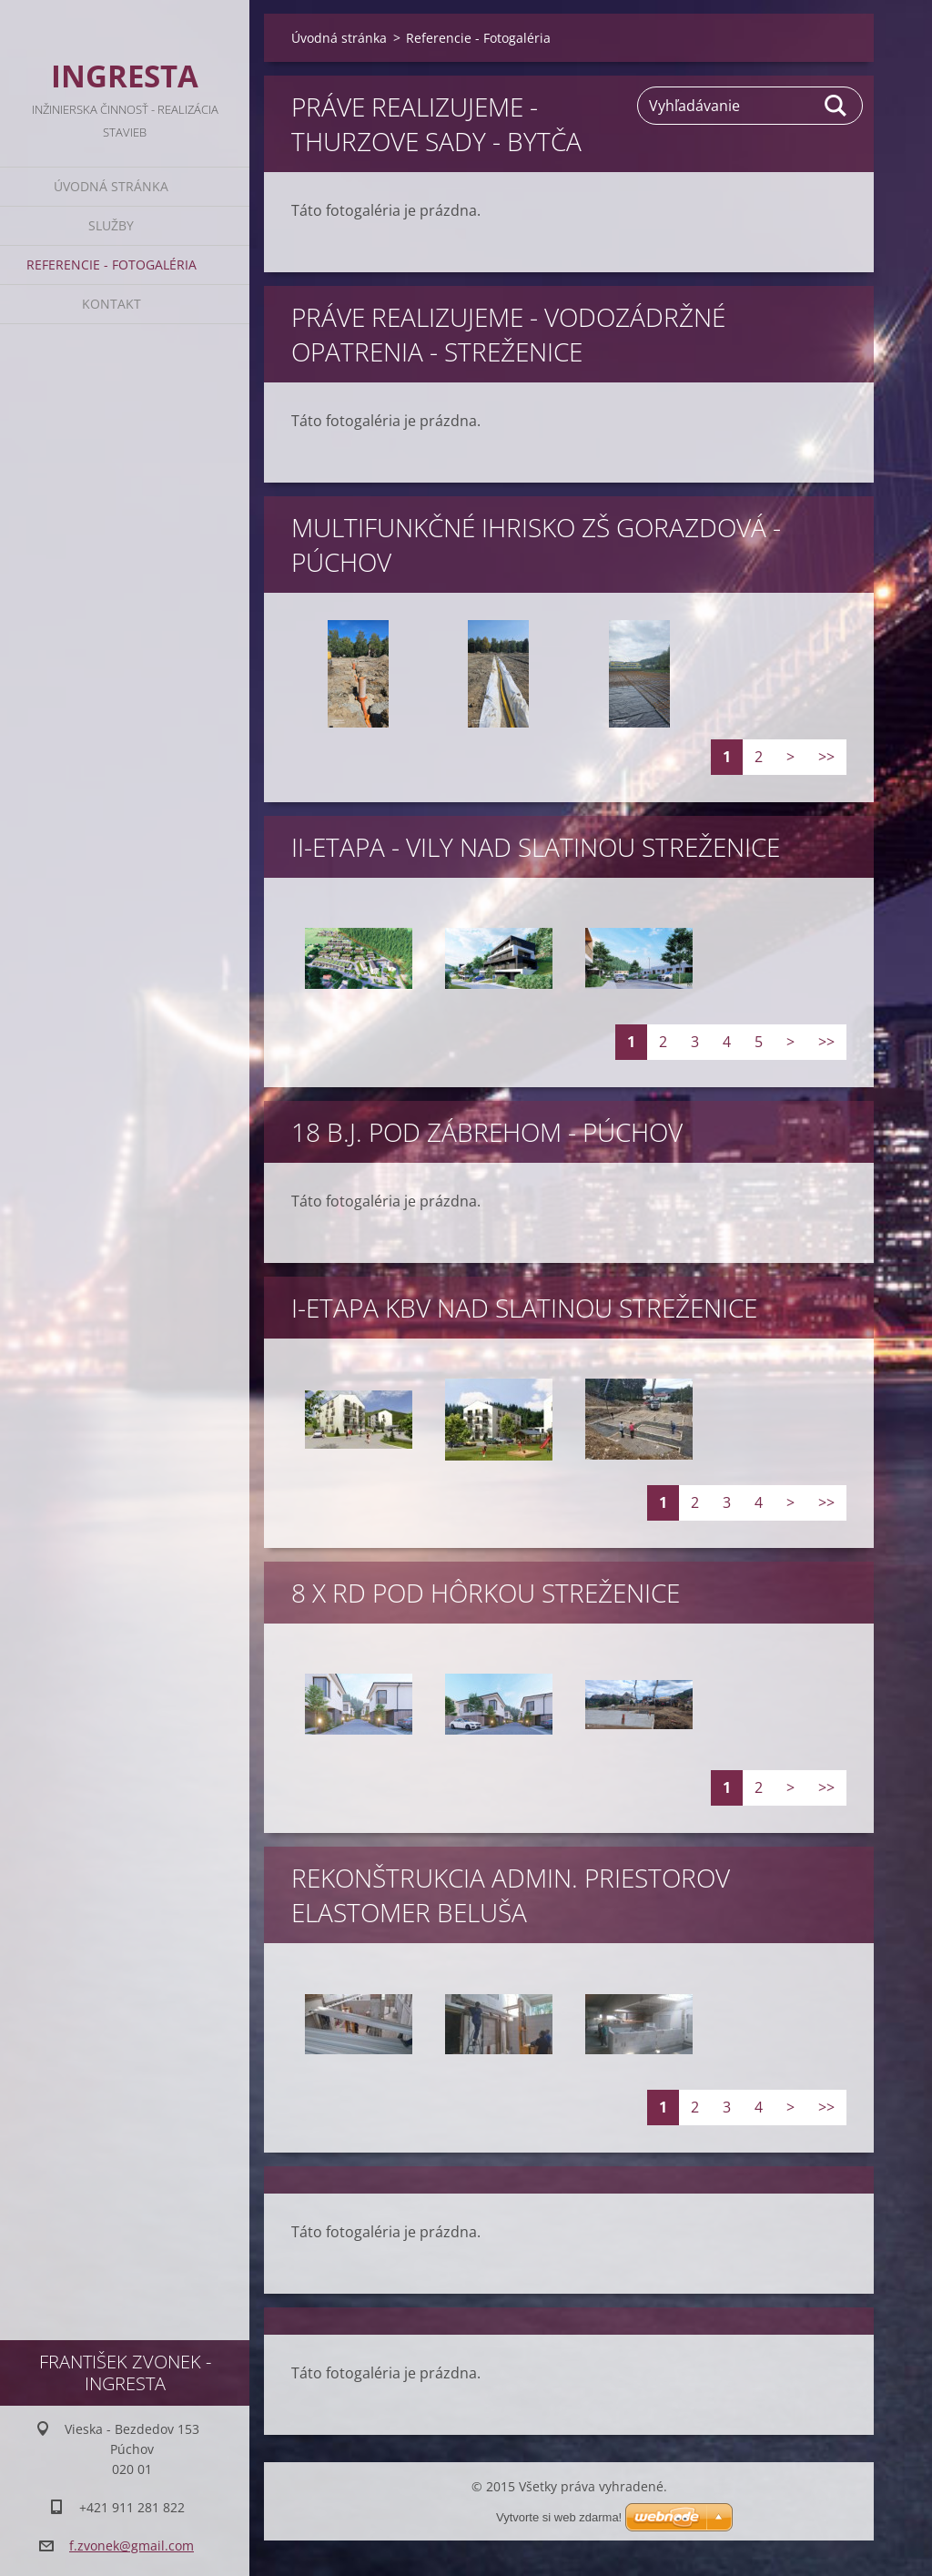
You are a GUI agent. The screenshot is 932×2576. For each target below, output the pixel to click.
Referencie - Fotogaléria (111, 264)
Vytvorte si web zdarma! (559, 2517)
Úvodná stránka (111, 186)
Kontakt (111, 303)
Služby (111, 225)
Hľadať (836, 105)
